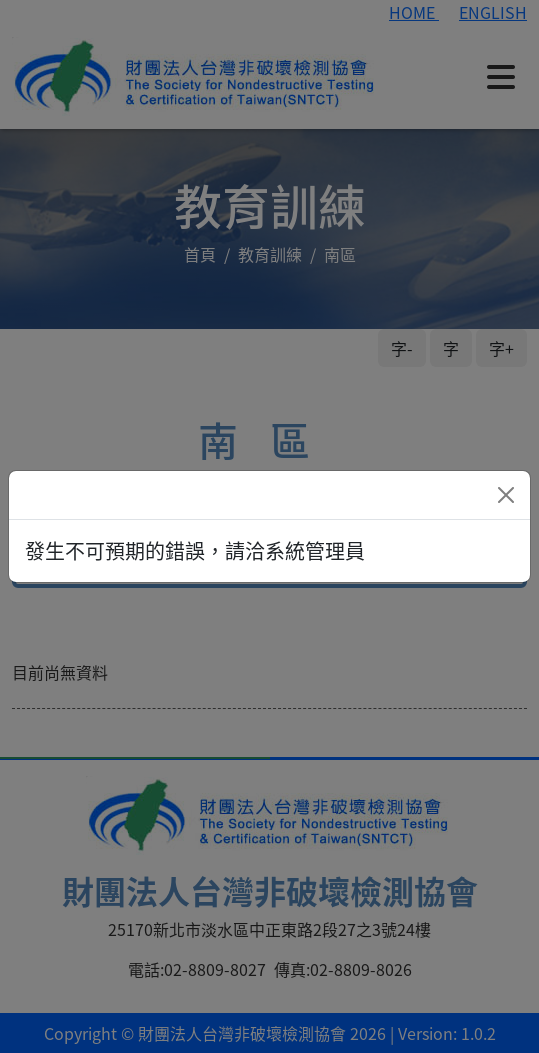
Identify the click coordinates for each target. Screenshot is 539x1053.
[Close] (506, 495)
